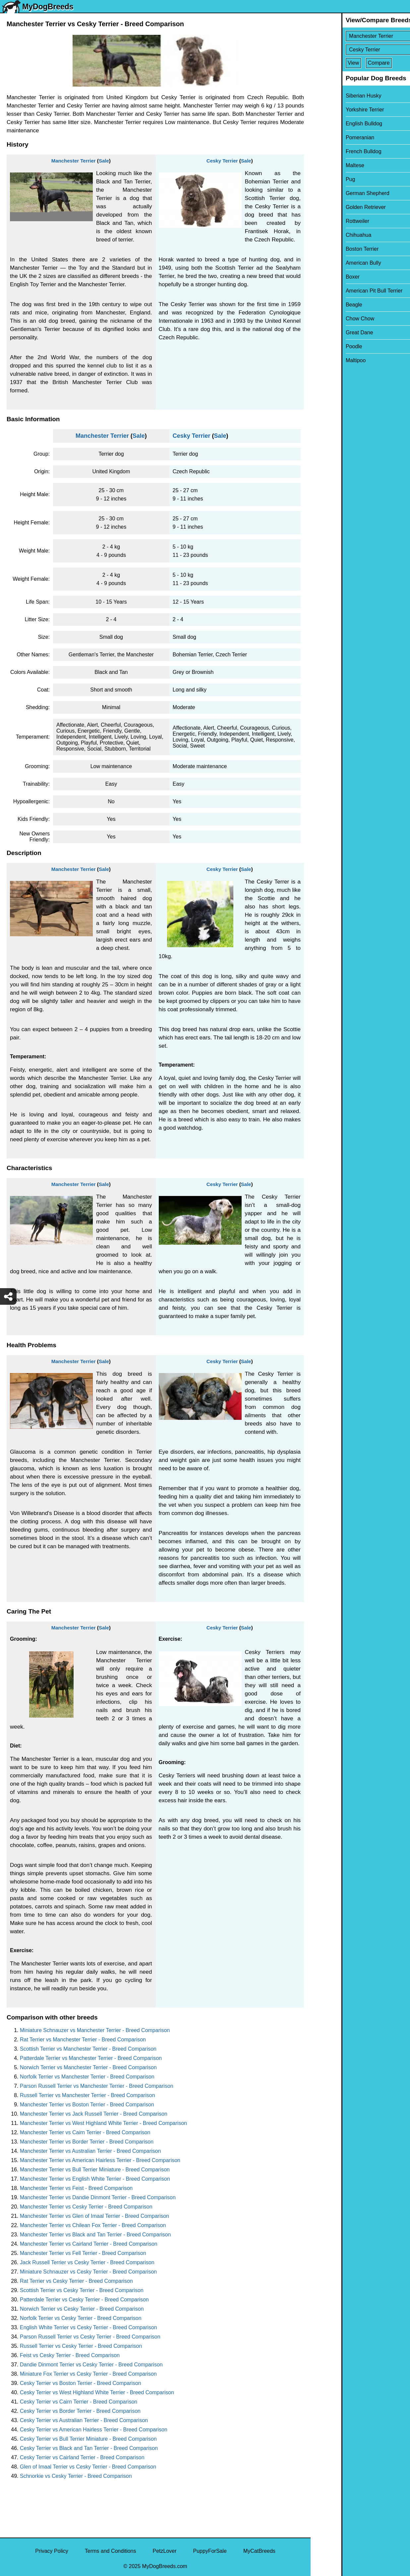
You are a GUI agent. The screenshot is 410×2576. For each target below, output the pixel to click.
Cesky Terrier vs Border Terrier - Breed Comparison (80, 2411)
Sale (104, 161)
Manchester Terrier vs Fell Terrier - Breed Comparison (83, 2253)
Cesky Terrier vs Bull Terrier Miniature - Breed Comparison (88, 2439)
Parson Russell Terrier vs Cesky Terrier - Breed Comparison (90, 2337)
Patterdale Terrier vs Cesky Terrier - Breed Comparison (84, 2299)
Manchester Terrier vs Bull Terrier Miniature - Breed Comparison (95, 2169)
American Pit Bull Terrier (343, 291)
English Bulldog (333, 123)
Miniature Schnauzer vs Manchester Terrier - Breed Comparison (95, 2030)
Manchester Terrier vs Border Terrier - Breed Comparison (86, 2142)
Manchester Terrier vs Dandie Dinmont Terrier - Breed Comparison (98, 2197)
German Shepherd (337, 193)
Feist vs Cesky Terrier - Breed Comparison (70, 2355)
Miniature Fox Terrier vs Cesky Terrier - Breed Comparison (88, 2374)
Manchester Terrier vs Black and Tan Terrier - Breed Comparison (95, 2234)
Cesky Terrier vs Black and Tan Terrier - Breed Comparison (89, 2448)
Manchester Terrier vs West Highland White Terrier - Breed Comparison (103, 2123)
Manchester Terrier (73, 161)
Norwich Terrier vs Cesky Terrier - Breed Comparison (82, 2309)
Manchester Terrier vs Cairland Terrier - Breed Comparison (88, 2244)
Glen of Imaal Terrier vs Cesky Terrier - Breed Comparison (88, 2467)
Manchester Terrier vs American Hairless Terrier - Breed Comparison (100, 2160)
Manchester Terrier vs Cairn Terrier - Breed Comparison (85, 2132)
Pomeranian (329, 137)
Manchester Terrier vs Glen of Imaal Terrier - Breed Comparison (94, 2216)
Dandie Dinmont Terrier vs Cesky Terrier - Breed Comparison (91, 2364)
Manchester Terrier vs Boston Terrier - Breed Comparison (87, 2104)
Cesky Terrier (222, 161)
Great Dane (328, 332)
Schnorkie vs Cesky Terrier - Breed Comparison (76, 2476)
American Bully (332, 263)
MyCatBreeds (259, 2551)
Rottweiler (326, 221)
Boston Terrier (331, 249)
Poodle (323, 346)
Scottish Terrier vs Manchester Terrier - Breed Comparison (88, 2049)
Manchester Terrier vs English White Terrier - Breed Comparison (95, 2179)
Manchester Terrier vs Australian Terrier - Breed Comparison (90, 2151)
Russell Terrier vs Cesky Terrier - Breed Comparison (81, 2346)
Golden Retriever (335, 207)
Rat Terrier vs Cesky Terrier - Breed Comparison (76, 2281)
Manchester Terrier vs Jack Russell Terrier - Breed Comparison (93, 2114)
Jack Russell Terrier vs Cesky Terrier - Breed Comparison (87, 2262)
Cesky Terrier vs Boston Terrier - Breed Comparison (80, 2383)
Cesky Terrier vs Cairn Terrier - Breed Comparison (78, 2402)
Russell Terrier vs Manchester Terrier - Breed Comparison (87, 2095)
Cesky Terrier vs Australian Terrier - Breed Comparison (84, 2420)
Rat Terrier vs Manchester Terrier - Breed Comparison (83, 2039)
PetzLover (164, 2551)
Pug (319, 179)
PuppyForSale (210, 2551)
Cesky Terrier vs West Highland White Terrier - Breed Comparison (97, 2392)
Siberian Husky (333, 96)
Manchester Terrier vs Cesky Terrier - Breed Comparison (86, 2207)
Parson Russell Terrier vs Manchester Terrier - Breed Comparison (96, 2086)
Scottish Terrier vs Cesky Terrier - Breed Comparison (82, 2290)
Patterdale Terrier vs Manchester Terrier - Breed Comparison (91, 2058)
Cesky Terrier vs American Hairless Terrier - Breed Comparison (93, 2429)
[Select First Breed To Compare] (361, 36)
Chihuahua (327, 235)
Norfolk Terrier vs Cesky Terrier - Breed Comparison (81, 2318)
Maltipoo (325, 360)
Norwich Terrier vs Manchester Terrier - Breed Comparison (88, 2067)
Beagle (323, 304)
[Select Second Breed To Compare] (361, 49)
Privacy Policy (51, 2551)
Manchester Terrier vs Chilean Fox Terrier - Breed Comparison (93, 2225)
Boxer (322, 277)
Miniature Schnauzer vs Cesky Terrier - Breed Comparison (88, 2272)
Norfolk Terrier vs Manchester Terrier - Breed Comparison (87, 2077)
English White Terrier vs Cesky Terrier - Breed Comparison (88, 2327)
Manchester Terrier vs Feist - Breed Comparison (76, 2188)
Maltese (324, 165)
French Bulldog (333, 151)
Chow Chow (329, 318)
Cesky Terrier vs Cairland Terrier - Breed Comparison (82, 2457)
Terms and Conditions (110, 2551)
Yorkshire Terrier (334, 109)
